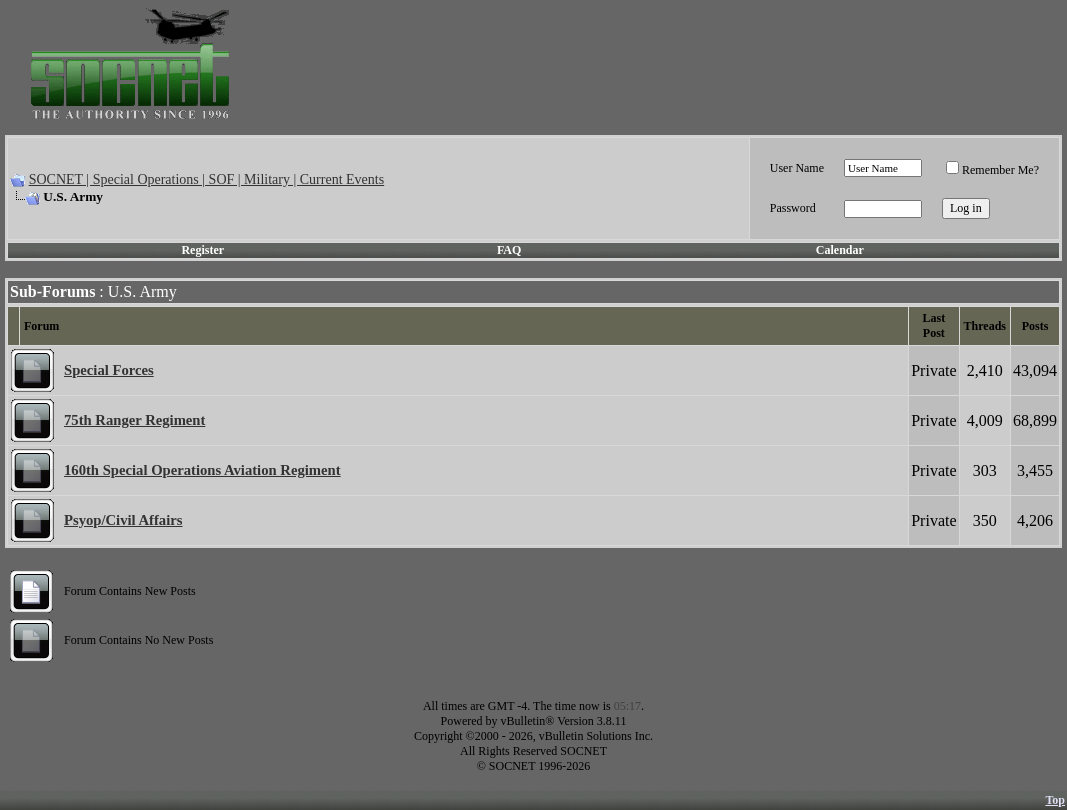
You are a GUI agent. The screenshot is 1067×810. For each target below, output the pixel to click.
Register (202, 250)
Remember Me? (992, 170)
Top (1055, 800)
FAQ (509, 250)
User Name (797, 168)
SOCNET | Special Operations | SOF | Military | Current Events (206, 179)
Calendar (840, 250)
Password (793, 208)
